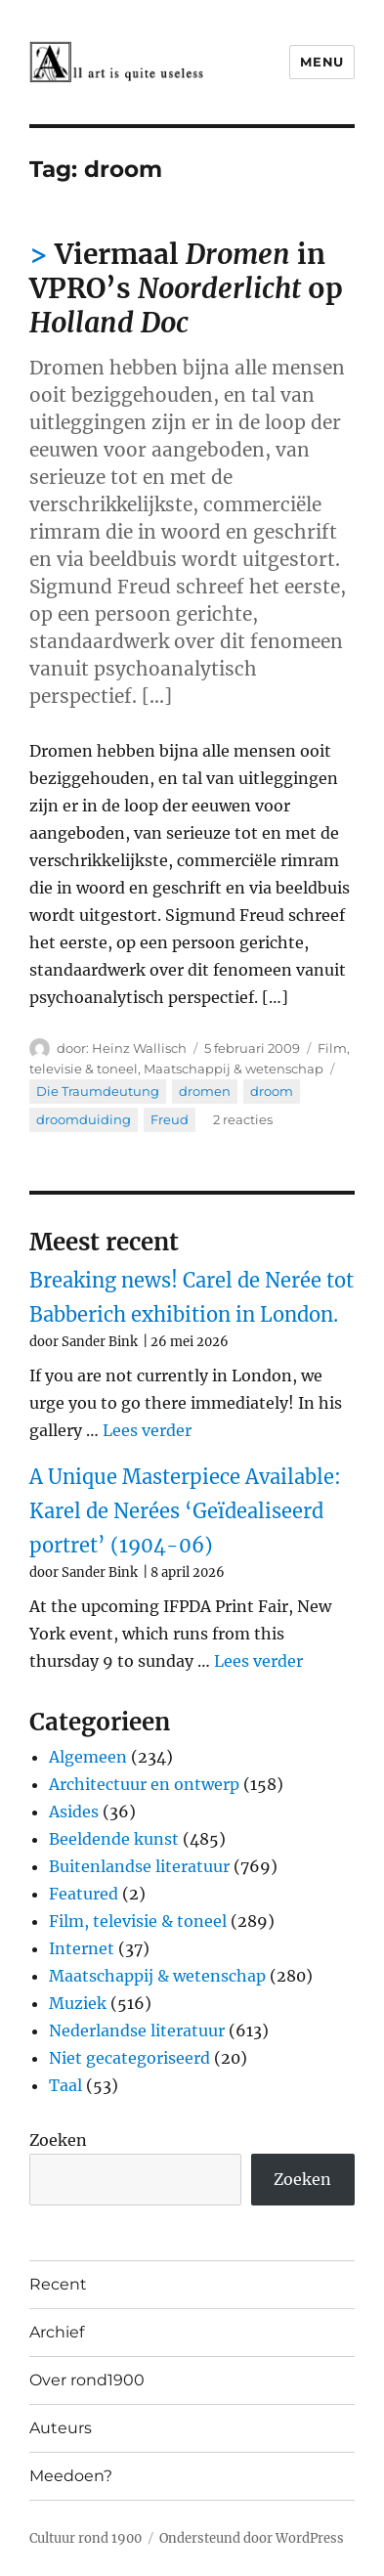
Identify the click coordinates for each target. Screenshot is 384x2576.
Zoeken (58, 2140)
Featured (83, 1893)
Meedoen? (70, 2476)
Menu (321, 61)
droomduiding (83, 1119)
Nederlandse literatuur (137, 2030)
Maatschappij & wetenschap (233, 1068)
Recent (58, 2284)
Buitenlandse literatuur (139, 1866)
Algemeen (88, 1757)
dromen (205, 1091)
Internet (81, 1948)
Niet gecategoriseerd (129, 2058)
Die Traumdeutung (97, 1091)
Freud (169, 1119)
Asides (74, 1811)
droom (271, 1091)
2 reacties (243, 1119)
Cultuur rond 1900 (85, 2538)
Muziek (78, 2003)
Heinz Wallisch (139, 1048)
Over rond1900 (87, 2380)
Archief (56, 2332)
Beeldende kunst (114, 1839)
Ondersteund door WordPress (251, 2538)
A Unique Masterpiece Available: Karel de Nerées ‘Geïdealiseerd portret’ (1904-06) (185, 1510)
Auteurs (60, 2428)
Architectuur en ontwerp (144, 1784)
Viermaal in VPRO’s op (186, 288)
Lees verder (147, 1430)
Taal (65, 2085)
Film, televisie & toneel (138, 1921)
